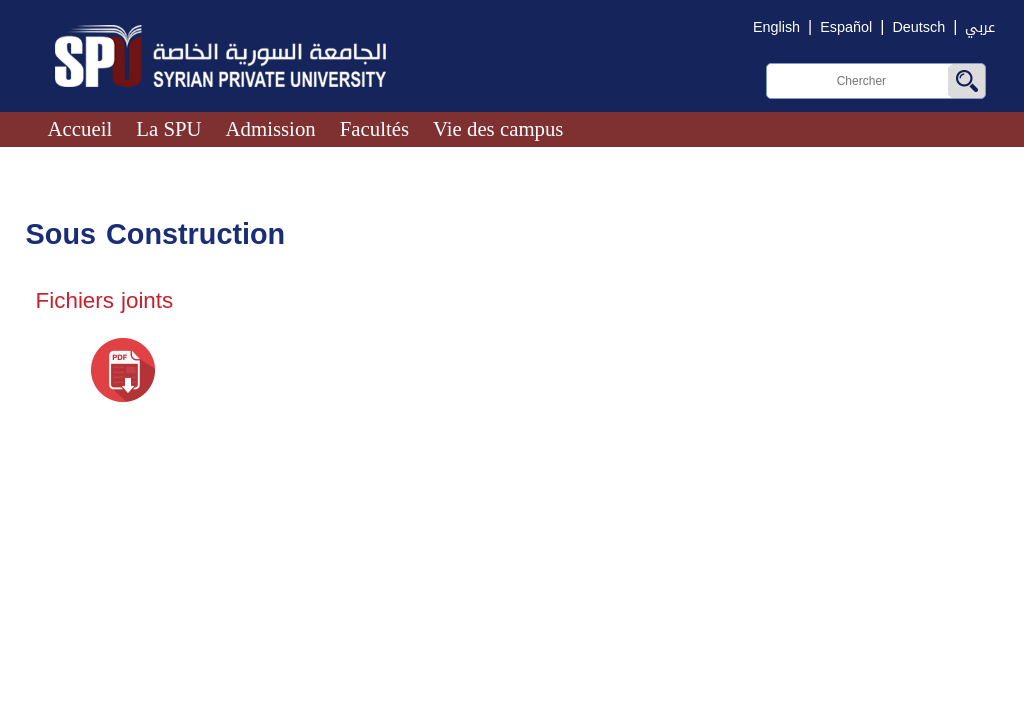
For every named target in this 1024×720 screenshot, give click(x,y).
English (776, 27)
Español (846, 27)
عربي (980, 27)
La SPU (168, 128)
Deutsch (918, 27)
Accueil (80, 128)
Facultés (374, 128)
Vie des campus (498, 128)
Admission (271, 128)
